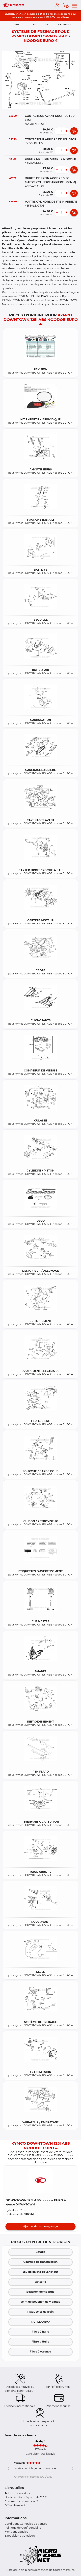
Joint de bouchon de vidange (40, 2301)
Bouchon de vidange (40, 2291)
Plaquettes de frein (40, 2311)
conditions (63, 17)
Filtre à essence (40, 2351)
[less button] (56, 131)
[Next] (46, 24)
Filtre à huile (40, 2331)
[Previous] (34, 24)
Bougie (40, 2251)
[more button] (66, 131)
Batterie (40, 2281)
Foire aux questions (18, 2493)
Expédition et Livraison (20, 2535)
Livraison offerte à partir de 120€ (26, 2497)
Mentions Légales (16, 2531)
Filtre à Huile (40, 2341)
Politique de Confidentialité (23, 2527)
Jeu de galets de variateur (40, 2271)
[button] (40, 2180)
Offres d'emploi (15, 2505)
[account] (58, 5)
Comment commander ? (21, 2501)
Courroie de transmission (40, 2261)
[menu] (74, 5)
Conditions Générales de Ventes (26, 2523)
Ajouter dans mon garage (40, 2226)
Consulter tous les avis (40, 2453)
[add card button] (74, 131)
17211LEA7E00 (40, 2321)
